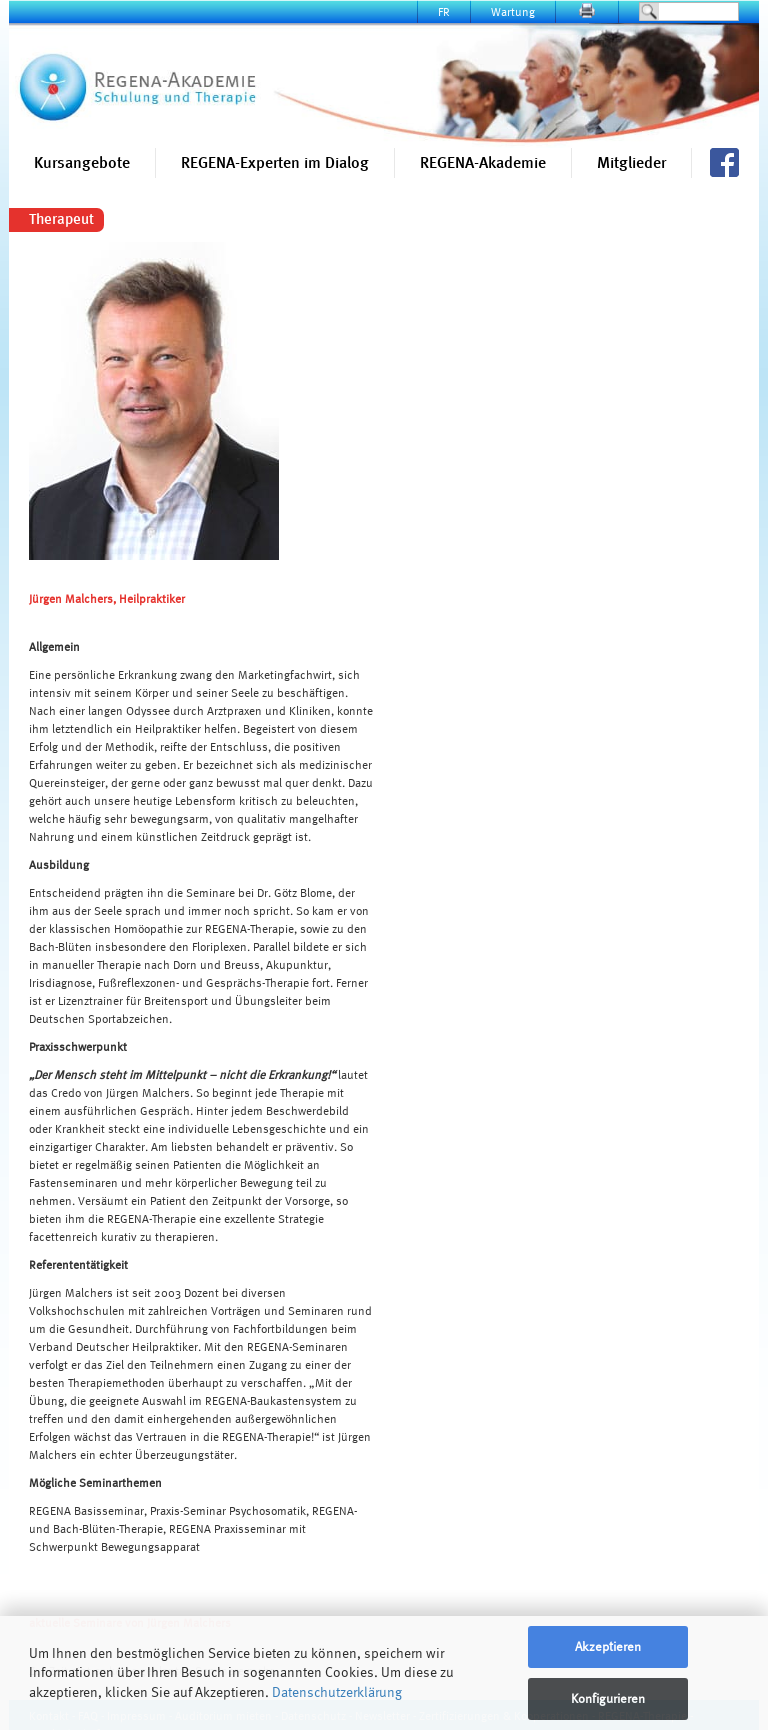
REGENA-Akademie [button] (483, 162)
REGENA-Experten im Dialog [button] (275, 162)
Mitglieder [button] (631, 162)
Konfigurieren (608, 1698)
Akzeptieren (608, 1646)
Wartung (513, 11)
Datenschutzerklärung (337, 1692)
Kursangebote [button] (82, 162)
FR (444, 11)
